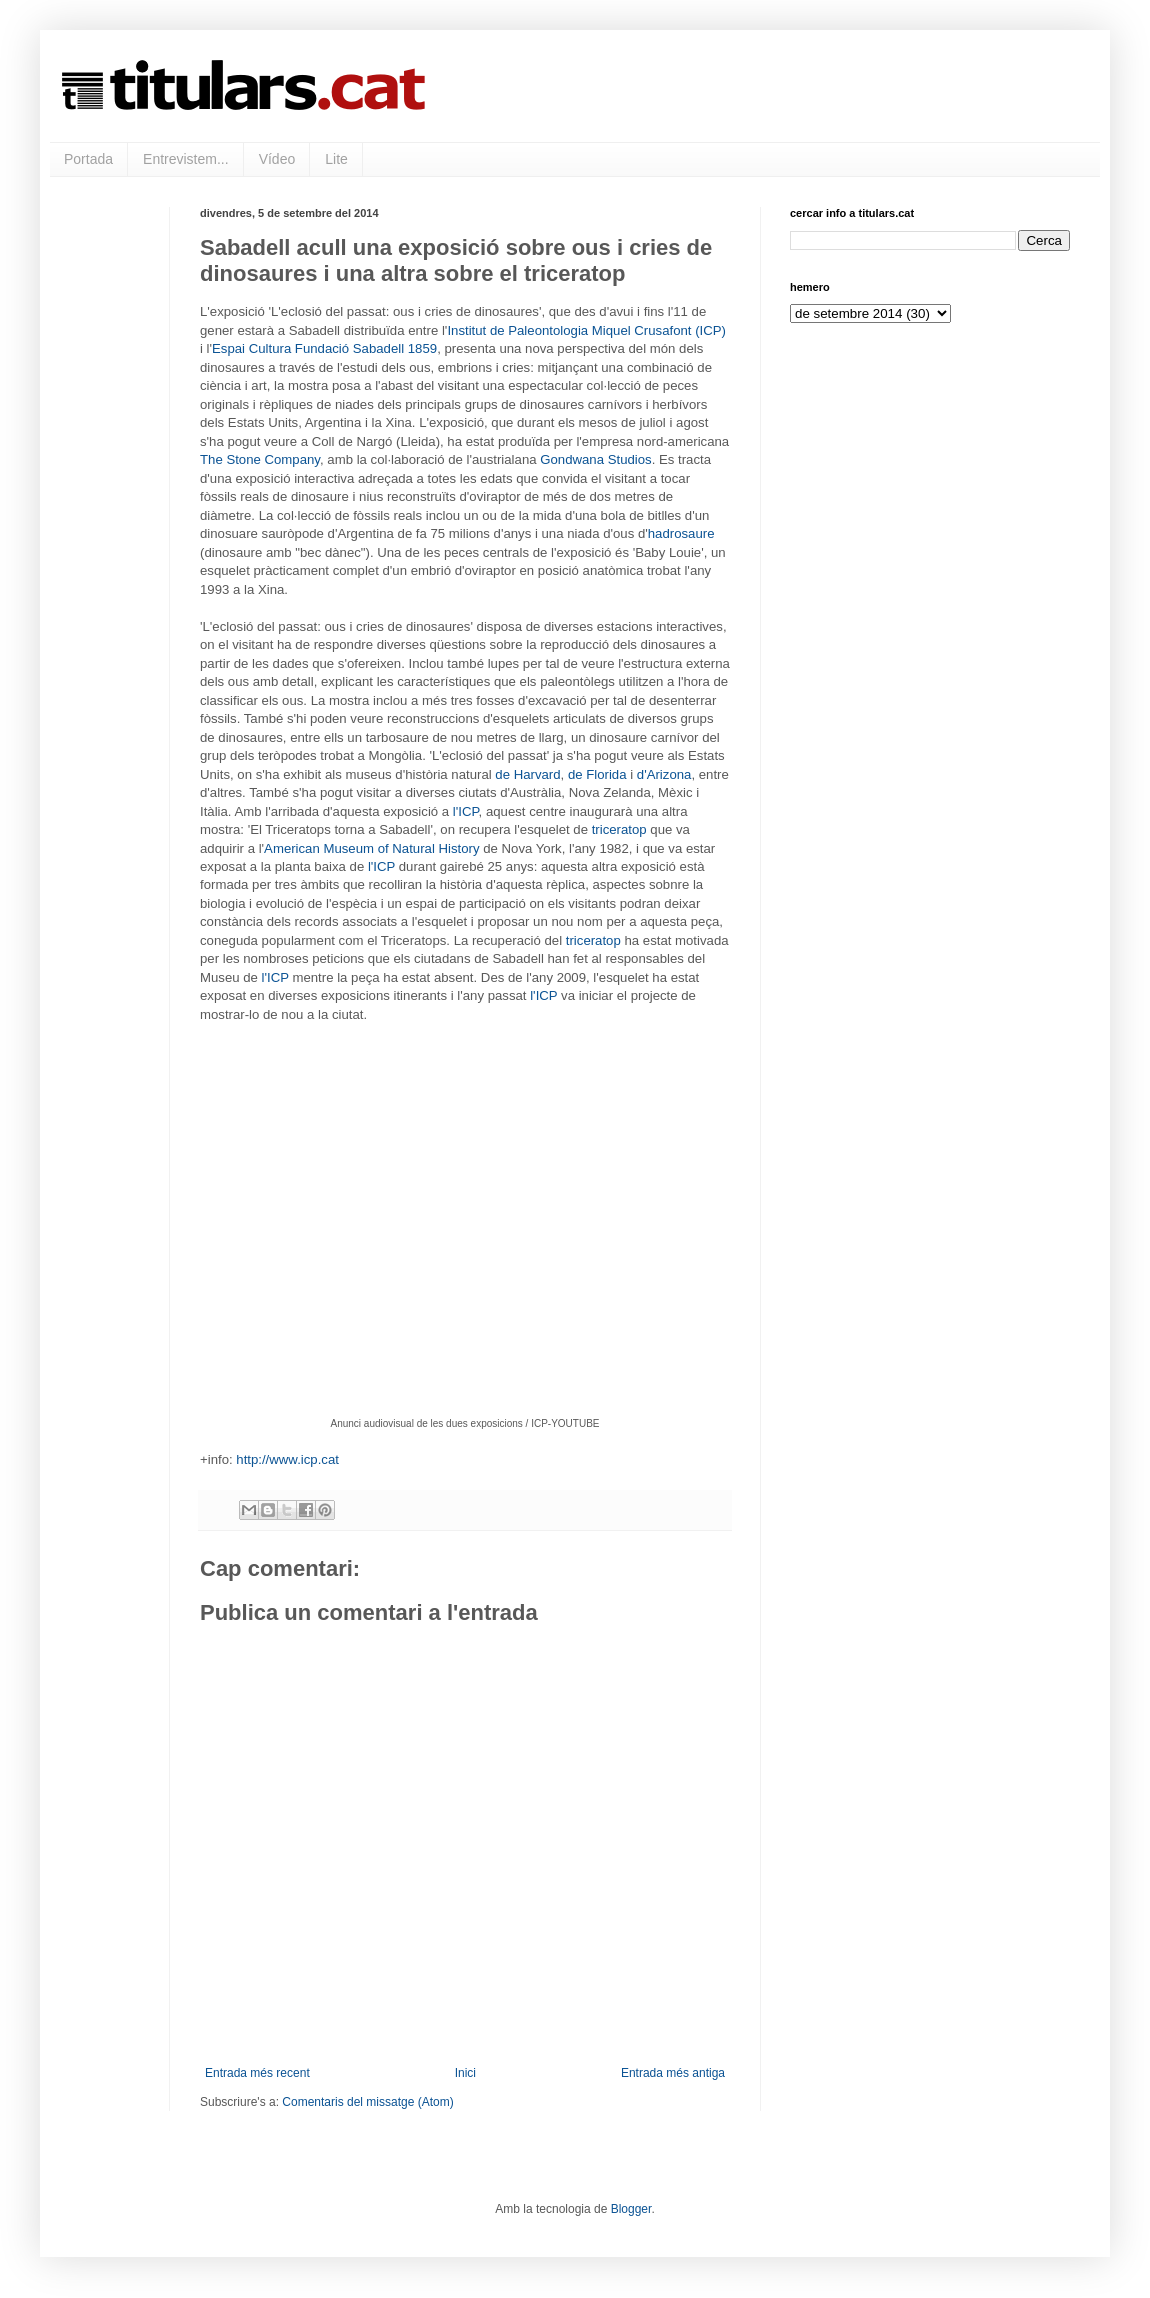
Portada (88, 159)
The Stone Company (260, 459)
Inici (465, 2073)
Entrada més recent (257, 2073)
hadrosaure (681, 533)
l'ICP (466, 811)
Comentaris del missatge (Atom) (367, 2102)
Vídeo (277, 159)
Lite (336, 159)
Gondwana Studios (595, 459)
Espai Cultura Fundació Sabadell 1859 (324, 348)
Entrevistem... (186, 159)
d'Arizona (664, 774)
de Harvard (527, 774)
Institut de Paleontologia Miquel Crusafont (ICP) (586, 330)
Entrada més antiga (673, 2073)
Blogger (631, 2209)
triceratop (619, 829)
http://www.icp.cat (287, 1459)
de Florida (597, 774)
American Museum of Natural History (371, 848)
